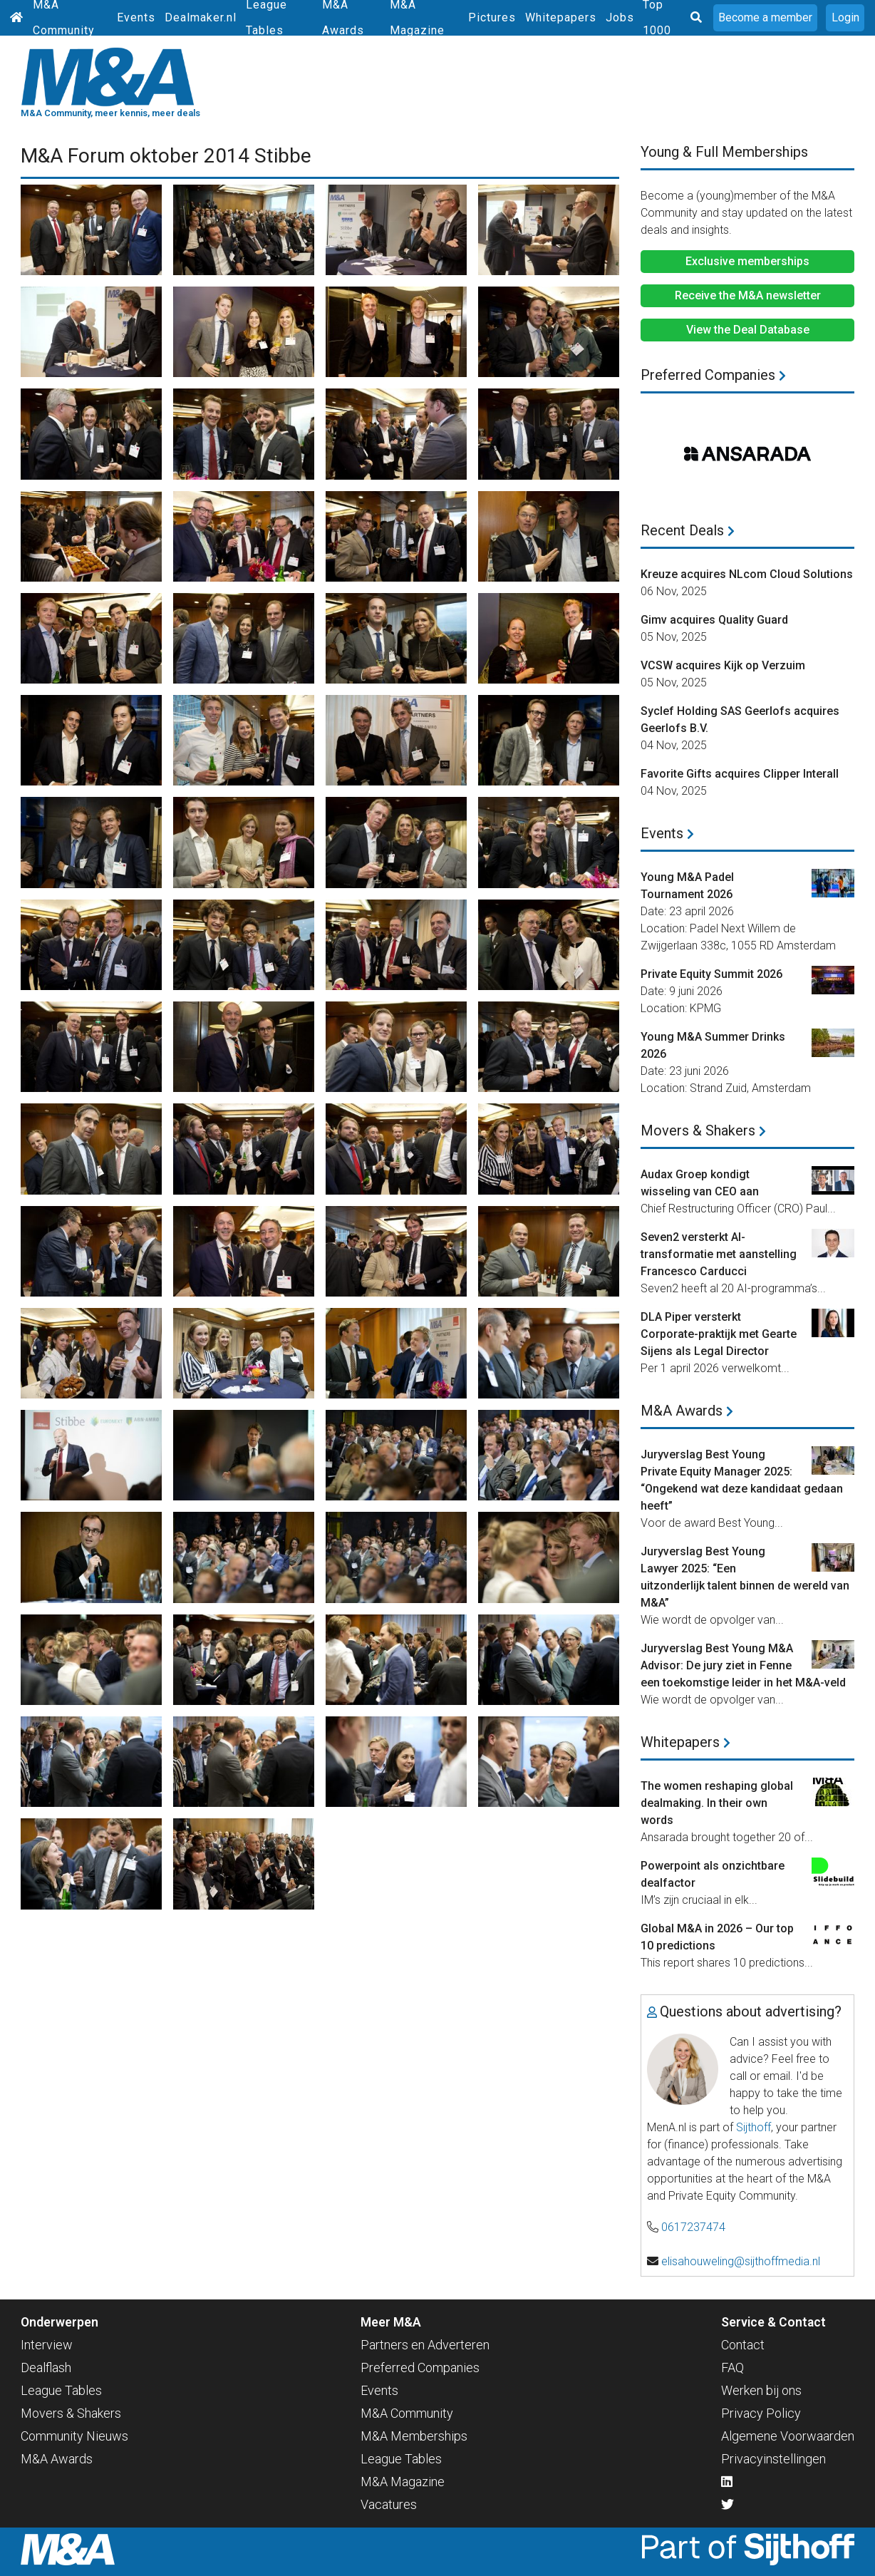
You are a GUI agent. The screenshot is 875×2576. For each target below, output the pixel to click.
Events (136, 17)
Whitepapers (560, 17)
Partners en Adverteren (425, 2344)
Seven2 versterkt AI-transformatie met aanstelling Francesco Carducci (719, 1254)
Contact (743, 2344)
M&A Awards (687, 1410)
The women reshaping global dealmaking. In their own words (717, 1803)
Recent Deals (688, 530)
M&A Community (407, 2413)
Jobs (620, 17)
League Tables (61, 2390)
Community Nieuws (74, 2435)
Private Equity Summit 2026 (711, 974)
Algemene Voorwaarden (787, 2435)
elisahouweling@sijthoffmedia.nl (740, 2261)
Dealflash (46, 2367)
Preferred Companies (713, 374)
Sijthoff (753, 2127)
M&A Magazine (403, 2481)
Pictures (492, 17)
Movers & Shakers (703, 1130)
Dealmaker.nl (201, 17)
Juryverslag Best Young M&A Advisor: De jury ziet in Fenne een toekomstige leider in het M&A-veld (743, 1665)
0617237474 (693, 2227)
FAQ (732, 2367)
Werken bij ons (761, 2390)
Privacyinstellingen (773, 2458)
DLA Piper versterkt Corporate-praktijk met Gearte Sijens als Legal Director (719, 1334)
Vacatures (389, 2504)
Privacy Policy (761, 2413)
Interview (47, 2344)
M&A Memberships (414, 2435)
